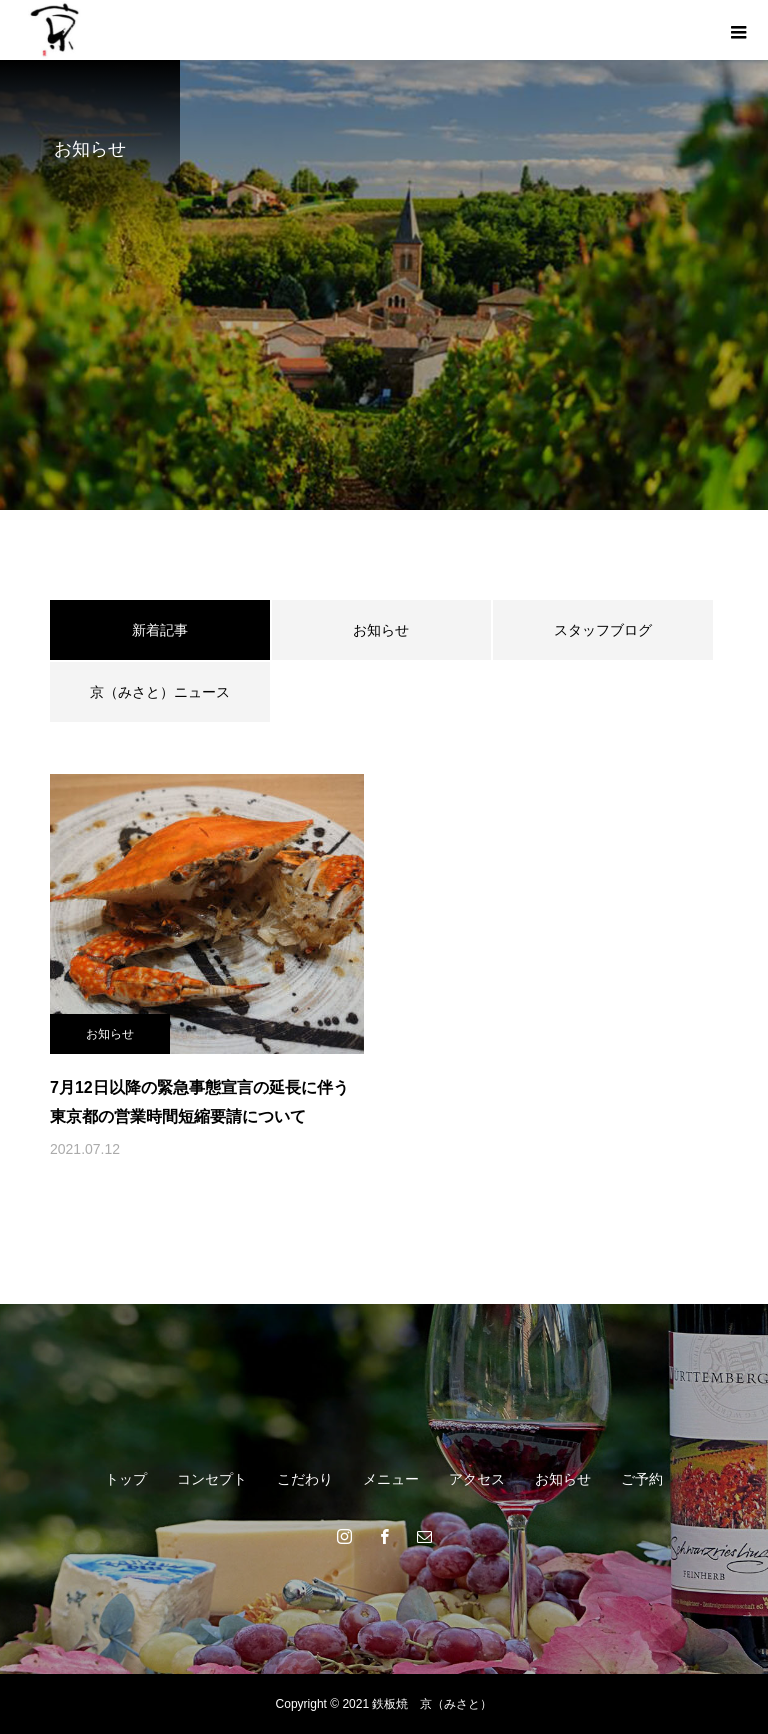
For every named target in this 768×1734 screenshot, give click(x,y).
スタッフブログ (603, 630)
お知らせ (381, 630)
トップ (126, 1479)
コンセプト (212, 1479)
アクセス (477, 1479)
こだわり (305, 1479)
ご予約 (642, 1479)
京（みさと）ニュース (160, 692)
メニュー (391, 1479)
